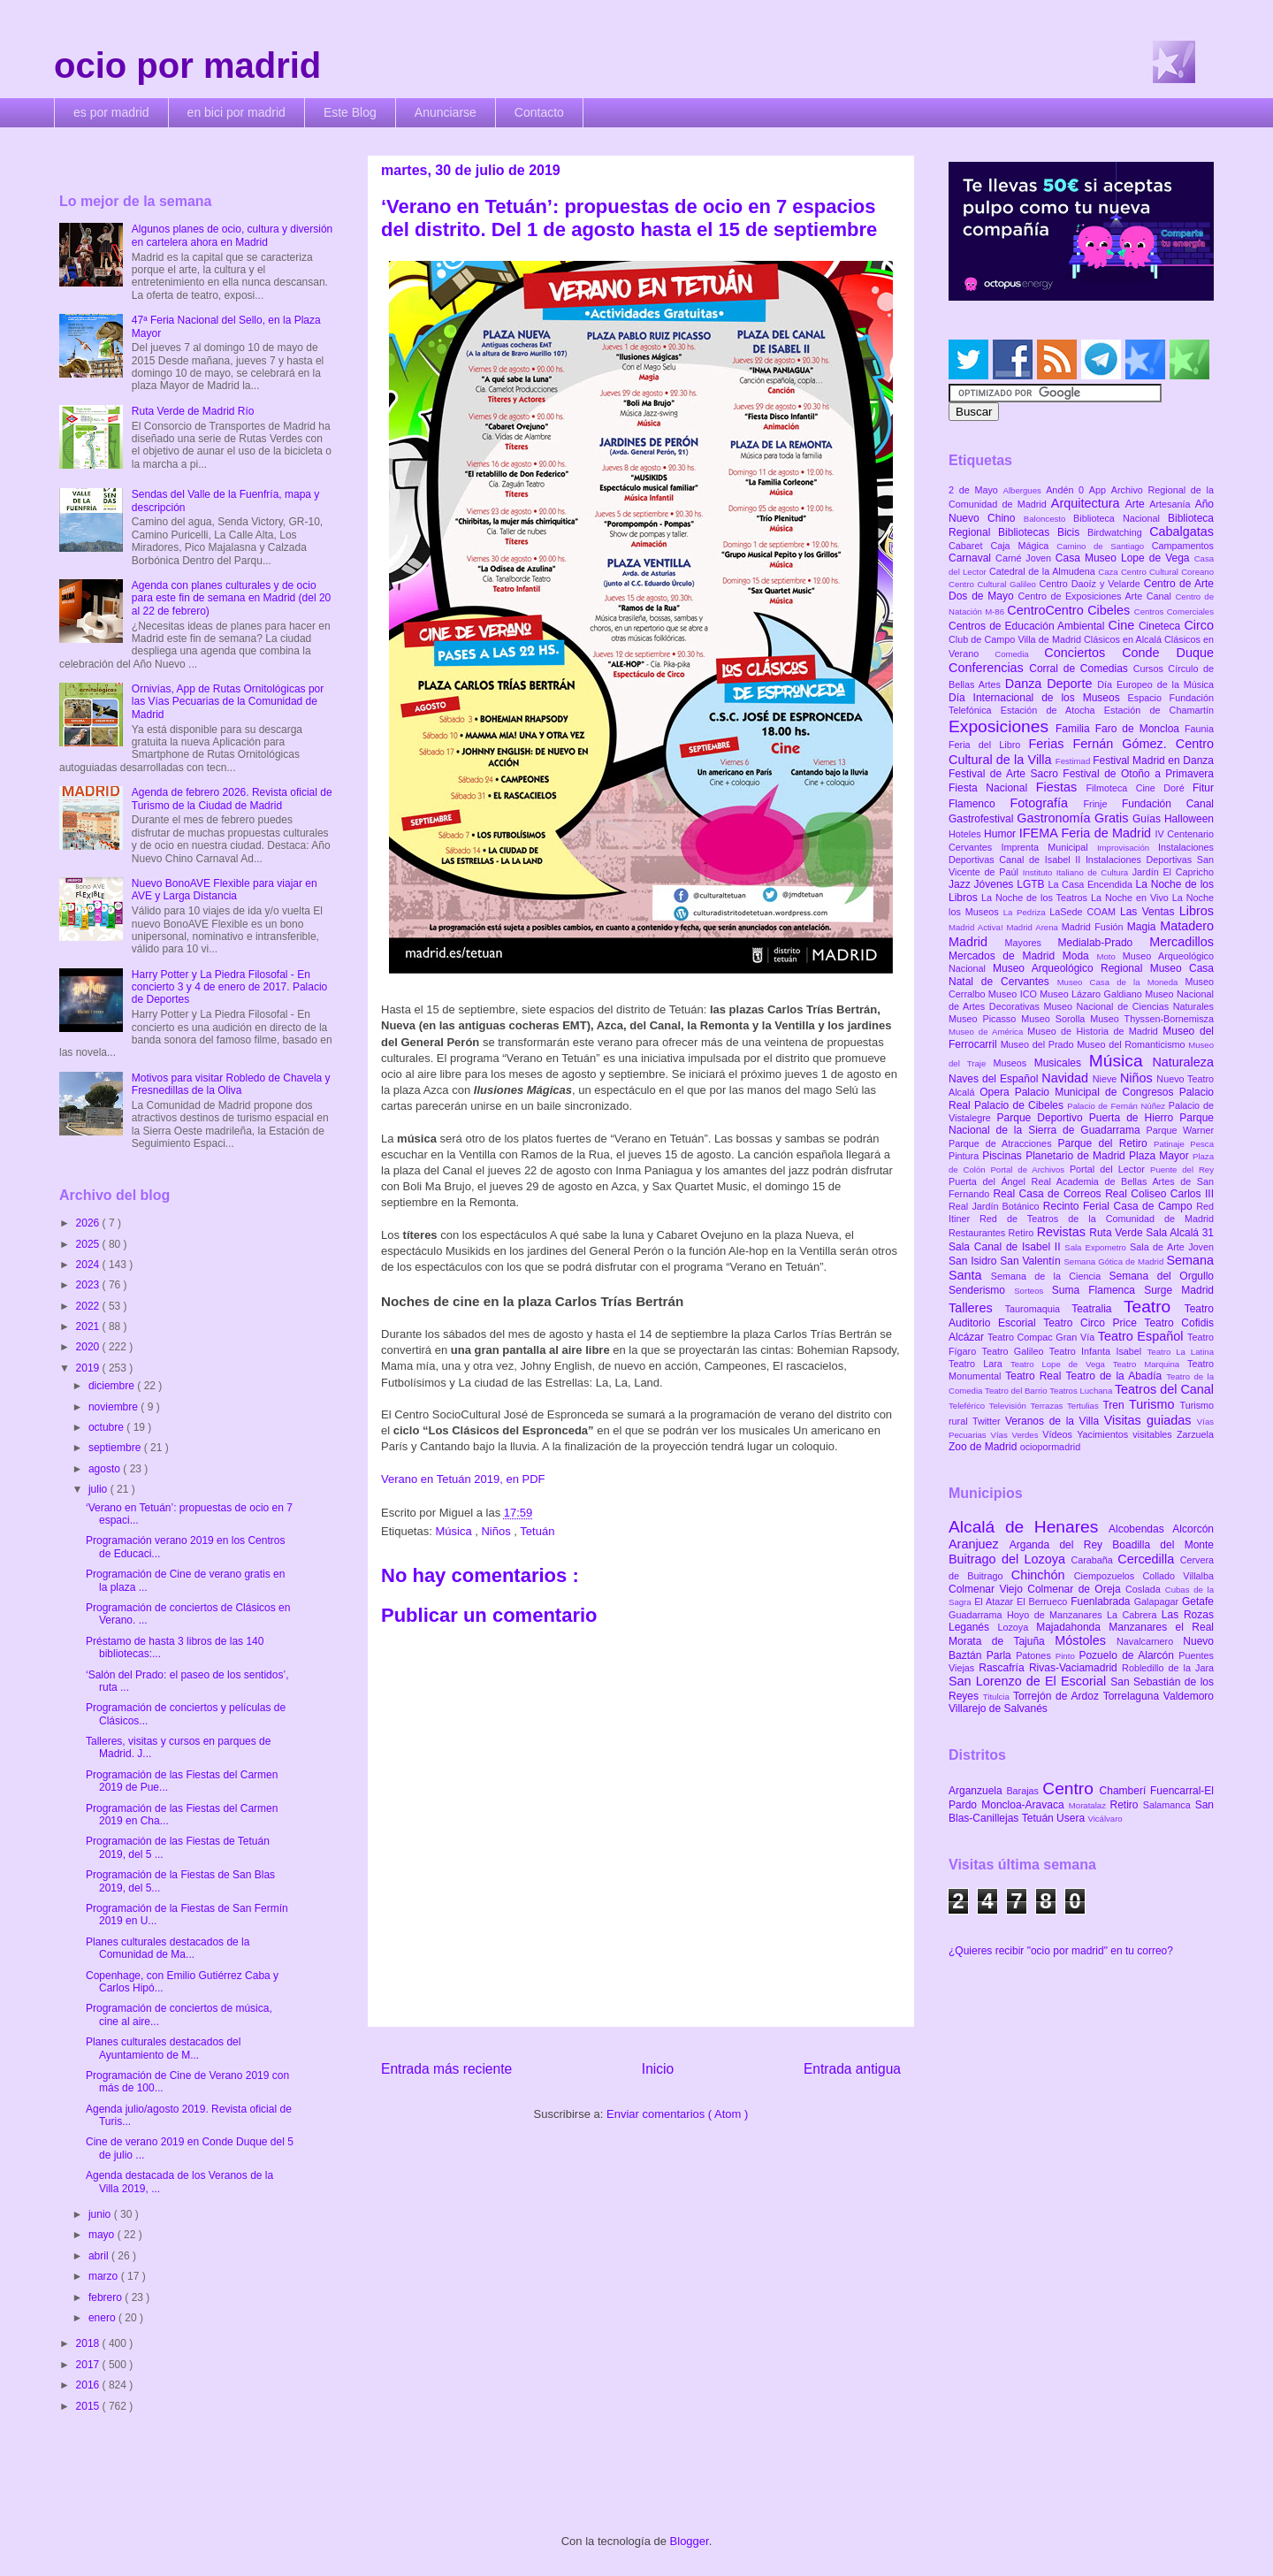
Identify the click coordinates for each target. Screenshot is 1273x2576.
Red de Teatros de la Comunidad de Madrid (1097, 1218)
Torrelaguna (1133, 1696)
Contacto (539, 112)
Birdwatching (1118, 532)
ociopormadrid (1050, 1446)
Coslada (1145, 1589)
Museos (1013, 1063)
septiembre (116, 1447)
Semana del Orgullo (1161, 1276)
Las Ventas (1149, 912)
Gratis (1113, 818)
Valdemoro (1188, 1696)
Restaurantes (979, 1232)
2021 (89, 1326)
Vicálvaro (1104, 1818)
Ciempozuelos (1108, 1576)
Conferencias (989, 668)
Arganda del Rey (1061, 1545)
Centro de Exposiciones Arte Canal (1097, 596)
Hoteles (966, 834)
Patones (1036, 1655)
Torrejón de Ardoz (1058, 1696)
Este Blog (350, 112)
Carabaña (1094, 1560)
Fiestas (1061, 787)
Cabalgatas (1181, 531)
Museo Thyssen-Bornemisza (1152, 1018)
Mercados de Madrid (1006, 956)
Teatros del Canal (1164, 1389)
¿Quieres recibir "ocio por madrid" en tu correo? (1061, 1951)
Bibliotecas (1027, 532)
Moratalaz (1089, 1805)
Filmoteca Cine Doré (1139, 788)
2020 (89, 1347)
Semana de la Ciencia (1050, 1276)
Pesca (1202, 1144)
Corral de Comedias (1080, 668)
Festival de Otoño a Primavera (1138, 774)
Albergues (1025, 490)
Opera (997, 1092)
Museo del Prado (1039, 1044)
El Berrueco (1044, 1601)
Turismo (1154, 1404)
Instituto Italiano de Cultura (1077, 872)
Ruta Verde (1117, 1233)
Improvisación (1127, 847)
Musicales (1061, 1063)
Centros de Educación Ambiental (1029, 626)
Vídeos (1059, 1434)
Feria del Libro (988, 744)
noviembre (114, 1407)
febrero (106, 2297)
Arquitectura (1088, 503)
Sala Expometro (1097, 1247)
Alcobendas (1140, 1529)
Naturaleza (1183, 1062)
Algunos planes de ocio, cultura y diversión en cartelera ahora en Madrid (232, 235)
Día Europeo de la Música (1155, 684)
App (1100, 490)
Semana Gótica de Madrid (1114, 1261)
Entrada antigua (852, 2068)
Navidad (1066, 1078)
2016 (89, 2385)
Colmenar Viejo (988, 1589)
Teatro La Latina (1180, 1352)
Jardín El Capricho (1173, 872)
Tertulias (1084, 1405)
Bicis (1072, 532)
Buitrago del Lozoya (1010, 1559)
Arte (1137, 504)
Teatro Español (1142, 1336)
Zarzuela (1195, 1434)
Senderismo (981, 1290)
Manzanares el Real (1161, 1627)
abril (99, 2256)
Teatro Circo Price (1093, 1323)
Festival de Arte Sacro (1006, 774)
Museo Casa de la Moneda (1121, 982)
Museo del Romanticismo (1132, 1044)
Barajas (1024, 1790)
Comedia (1019, 654)
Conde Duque (1168, 653)
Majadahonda (1072, 1627)
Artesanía (1171, 504)
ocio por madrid (187, 65)
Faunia (1199, 728)
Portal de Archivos (1030, 1169)
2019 (89, 1368)
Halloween (1189, 819)
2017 (89, 2364)
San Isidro (974, 1261)
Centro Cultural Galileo (994, 584)
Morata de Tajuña (1002, 1641)
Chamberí (1125, 1791)
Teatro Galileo (1015, 1351)
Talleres (977, 1308)
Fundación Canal (1168, 804)
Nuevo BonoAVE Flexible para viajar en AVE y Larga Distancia (224, 889)
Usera (1071, 1818)
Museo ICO (1014, 994)
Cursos (1151, 668)
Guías (1148, 819)
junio (101, 2214)
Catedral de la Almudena (1043, 571)
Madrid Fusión (1094, 926)
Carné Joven (1025, 558)
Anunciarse (445, 112)
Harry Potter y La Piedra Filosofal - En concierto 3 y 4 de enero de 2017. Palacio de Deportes (229, 987)
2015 (89, 2406)
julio (99, 1489)
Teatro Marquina (1150, 1364)
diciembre (112, 1386)
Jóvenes (996, 884)
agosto (105, 1469)
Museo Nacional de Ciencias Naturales (1128, 1006)
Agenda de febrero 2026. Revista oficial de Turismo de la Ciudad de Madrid (232, 798)
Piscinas (1003, 1156)
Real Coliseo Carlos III (1159, 1194)
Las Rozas (1188, 1615)
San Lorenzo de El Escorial (1029, 1681)
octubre (107, 1427)
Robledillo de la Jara (1168, 1668)
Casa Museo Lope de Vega (1125, 558)
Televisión (1010, 1405)
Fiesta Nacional (992, 788)
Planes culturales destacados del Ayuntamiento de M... (163, 2048)
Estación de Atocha (1052, 710)
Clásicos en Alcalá (1124, 639)
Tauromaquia (1038, 1308)
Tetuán (537, 1531)
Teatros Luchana (1082, 1390)
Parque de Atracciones (1003, 1143)
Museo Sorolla (1055, 1018)
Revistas (1063, 1232)
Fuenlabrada (1102, 1601)
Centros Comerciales (1174, 611)
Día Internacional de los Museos (1038, 698)
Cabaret (969, 545)
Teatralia (1097, 1309)
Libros (1196, 911)
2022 (89, 1306)
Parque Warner (1180, 1130)
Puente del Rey (1182, 1169)
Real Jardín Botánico (996, 1206)
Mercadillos (1181, 942)
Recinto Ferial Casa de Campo (1119, 1206)
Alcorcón (1193, 1529)
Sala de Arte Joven (1172, 1247)
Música (455, 1531)
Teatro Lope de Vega (1061, 1364)
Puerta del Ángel (990, 1181)
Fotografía (1046, 803)
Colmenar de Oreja (1076, 1589)
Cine (1124, 625)
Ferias (1050, 744)
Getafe (1198, 1601)
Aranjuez (979, 1544)
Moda (1080, 956)
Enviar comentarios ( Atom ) (677, 2114)
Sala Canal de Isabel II (1006, 1247)
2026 (89, 1223)
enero (103, 2318)
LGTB (1032, 884)
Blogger (689, 2541)
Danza (1026, 683)
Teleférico (969, 1405)
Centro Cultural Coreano (1167, 572)
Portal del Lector (1110, 1169)
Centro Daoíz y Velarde (1091, 583)
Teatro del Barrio (1017, 1390)
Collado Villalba (1179, 1576)
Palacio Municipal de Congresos (1097, 1092)
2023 (89, 1285)
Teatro (1154, 1306)
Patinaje (1172, 1144)
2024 (89, 1264)
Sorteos (1033, 1291)
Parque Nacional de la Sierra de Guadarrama (1081, 1124)
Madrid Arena (1034, 927)
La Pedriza (1026, 912)
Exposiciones (1002, 726)
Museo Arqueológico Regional (1071, 968)
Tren (1115, 1405)
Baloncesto (1048, 519)
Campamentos (1183, 545)
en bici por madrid (236, 112)
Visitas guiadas (1150, 1420)
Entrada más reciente (446, 2068)
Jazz (961, 884)
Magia (1143, 927)
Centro (1070, 1788)
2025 (89, 1244)
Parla (1001, 1655)
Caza (1109, 572)
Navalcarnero (1150, 1641)
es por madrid (111, 112)
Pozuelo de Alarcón (1128, 1655)
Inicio (658, 2068)
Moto (1109, 956)
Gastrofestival (983, 819)
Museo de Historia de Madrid (1094, 1031)
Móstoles (1086, 1640)
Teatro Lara (979, 1363)
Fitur (1203, 788)
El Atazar (995, 1601)
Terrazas (1049, 1405)
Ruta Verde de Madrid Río (193, 411)
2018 (89, 2343)
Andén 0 (1067, 490)
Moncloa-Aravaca (1025, 1805)
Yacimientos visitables (1127, 1434)
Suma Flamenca (1098, 1290)
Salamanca (1169, 1805)
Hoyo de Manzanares (1057, 1614)
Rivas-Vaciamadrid (1075, 1668)
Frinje (1102, 804)
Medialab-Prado (1104, 942)
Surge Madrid (1179, 1290)
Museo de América (988, 1031)
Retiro (1023, 1232)
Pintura (965, 1155)
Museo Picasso (985, 1018)
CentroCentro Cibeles (1070, 610)
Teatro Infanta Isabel (1098, 1351)
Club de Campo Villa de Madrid (1016, 639)
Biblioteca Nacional (1120, 518)
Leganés (973, 1627)
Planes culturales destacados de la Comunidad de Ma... (167, 1948)
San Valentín (1031, 1261)
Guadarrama (978, 1614)
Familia (1075, 728)
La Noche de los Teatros (1036, 897)
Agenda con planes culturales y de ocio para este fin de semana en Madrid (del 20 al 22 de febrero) (231, 598)
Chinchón (1042, 1575)
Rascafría (1004, 1668)
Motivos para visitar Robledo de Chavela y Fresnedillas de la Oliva (231, 1084)
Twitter (988, 1421)
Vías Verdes (1017, 1435)
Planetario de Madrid (1077, 1156)
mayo (103, 2234)
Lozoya (1016, 1627)
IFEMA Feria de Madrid (1087, 833)
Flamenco (979, 804)
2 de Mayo (976, 490)
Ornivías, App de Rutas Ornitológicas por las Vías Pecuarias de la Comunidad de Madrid (228, 702)
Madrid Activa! (978, 927)
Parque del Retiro (1105, 1143)
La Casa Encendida (1092, 884)
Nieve (1106, 1079)
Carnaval (972, 558)
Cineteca (1161, 626)
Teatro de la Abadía (1115, 1376)
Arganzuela (977, 1791)
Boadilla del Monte (1163, 1545)
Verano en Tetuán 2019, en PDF (463, 1479)
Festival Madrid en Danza (1153, 760)
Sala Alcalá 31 (1180, 1233)
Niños (497, 1531)
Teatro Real (1035, 1376)
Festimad (1074, 761)
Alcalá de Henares (1029, 1526)
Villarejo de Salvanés (998, 1708)
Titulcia (998, 1696)
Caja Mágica (1023, 545)
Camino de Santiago (1103, 546)
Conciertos (1083, 653)
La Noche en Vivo (1131, 897)
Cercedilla (1148, 1559)
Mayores (1031, 942)
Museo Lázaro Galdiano (1092, 994)
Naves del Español (995, 1079)
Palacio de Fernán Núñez (1117, 1106)
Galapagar (1158, 1601)
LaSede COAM (1084, 911)
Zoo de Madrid (984, 1447)
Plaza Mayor (1161, 1156)
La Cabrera (1134, 1614)
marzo (104, 2276)
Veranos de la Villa (1054, 1421)
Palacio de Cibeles (1020, 1105)
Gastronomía (1055, 818)
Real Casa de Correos (1049, 1194)
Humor (1001, 834)
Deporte (1072, 683)
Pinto (1067, 1656)
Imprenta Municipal (1049, 847)
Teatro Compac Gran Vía (1042, 1337)
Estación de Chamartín (1159, 710)
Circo (1199, 625)
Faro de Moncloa (1140, 728)
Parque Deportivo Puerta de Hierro (1088, 1118)
